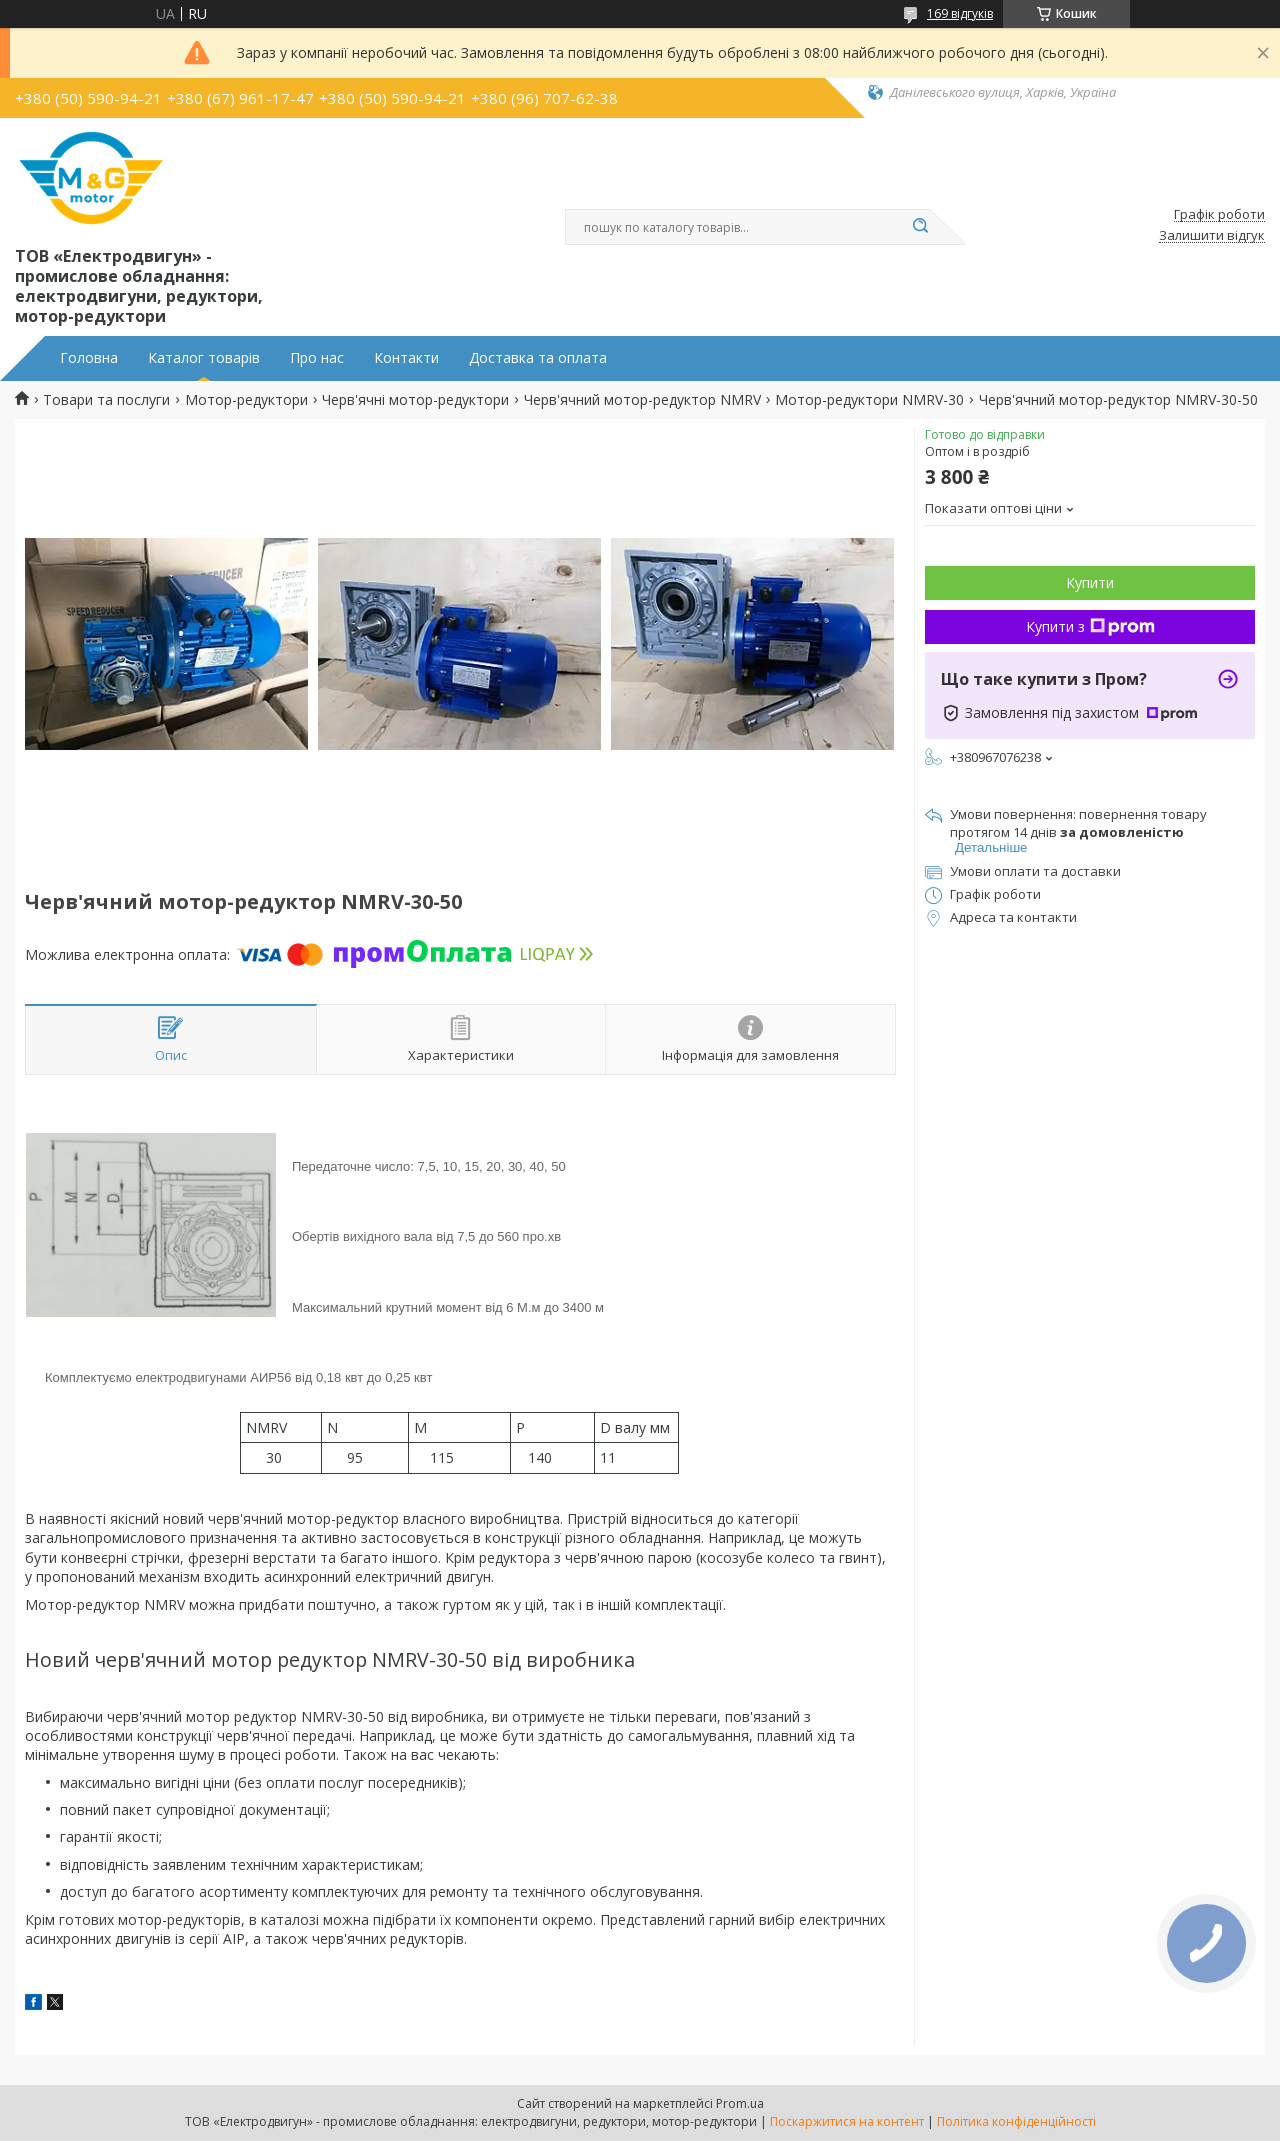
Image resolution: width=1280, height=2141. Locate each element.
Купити (1090, 582)
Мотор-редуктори (246, 400)
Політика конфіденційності (1016, 2121)
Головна (89, 358)
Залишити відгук (1212, 236)
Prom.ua (740, 2103)
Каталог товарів (204, 358)
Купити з (1090, 626)
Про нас (317, 358)
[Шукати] (920, 227)
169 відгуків (960, 13)
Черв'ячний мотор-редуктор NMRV (642, 400)
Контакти (406, 358)
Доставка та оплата (538, 358)
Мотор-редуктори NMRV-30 (869, 400)
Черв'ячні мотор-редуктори (415, 400)
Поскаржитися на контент (847, 2121)
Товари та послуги (106, 400)
